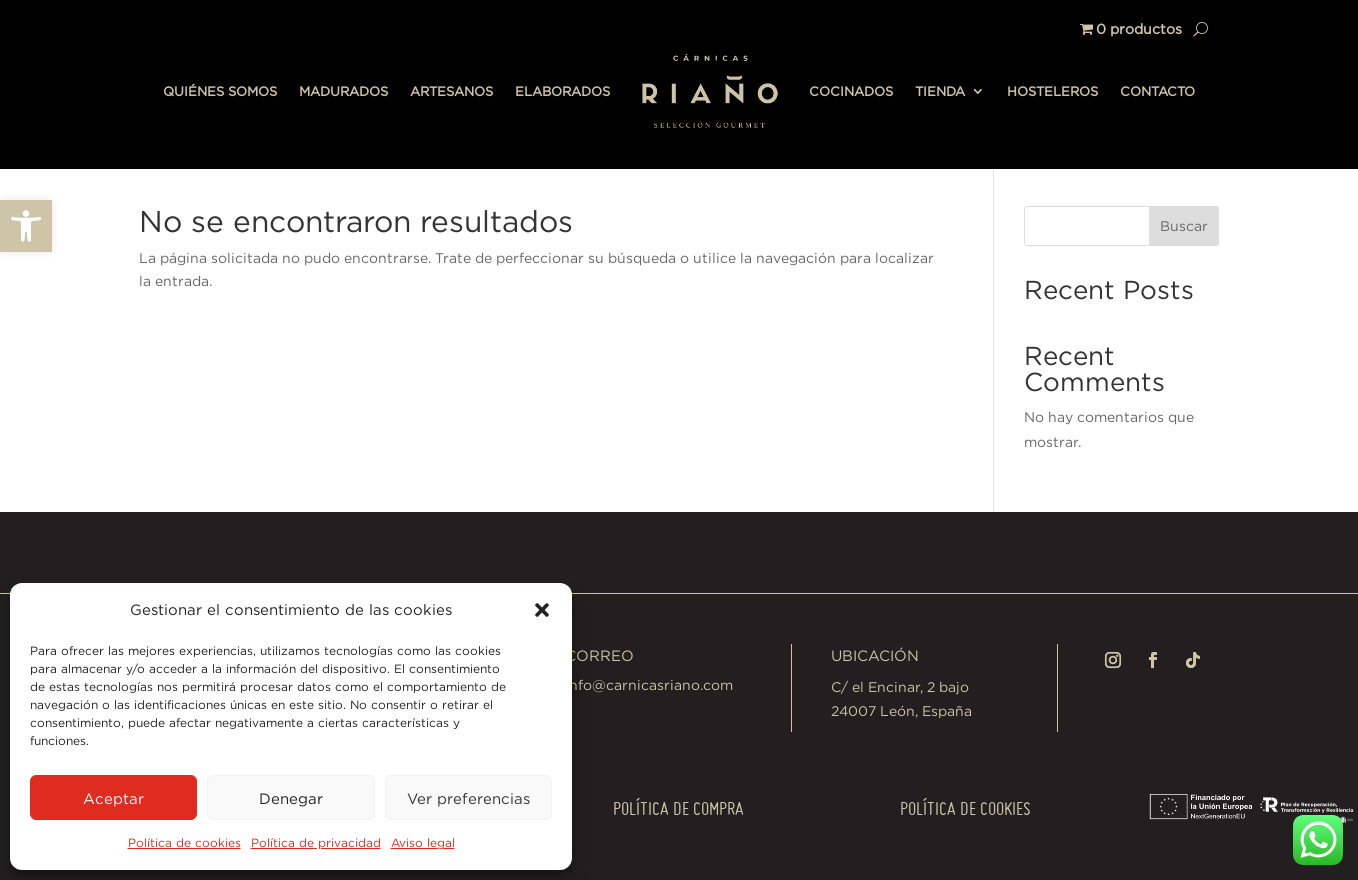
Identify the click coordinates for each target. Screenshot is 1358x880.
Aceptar (113, 798)
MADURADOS (343, 91)
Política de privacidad (316, 842)
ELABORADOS (562, 91)
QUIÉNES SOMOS (220, 91)
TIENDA (940, 91)
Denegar (291, 798)
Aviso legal (423, 842)
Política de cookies (184, 842)
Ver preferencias (468, 798)
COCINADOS (851, 91)
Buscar (1184, 225)
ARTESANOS (451, 91)
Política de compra (678, 808)
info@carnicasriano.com (649, 684)
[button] (26, 226)
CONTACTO (1157, 91)
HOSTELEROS (1052, 91)
